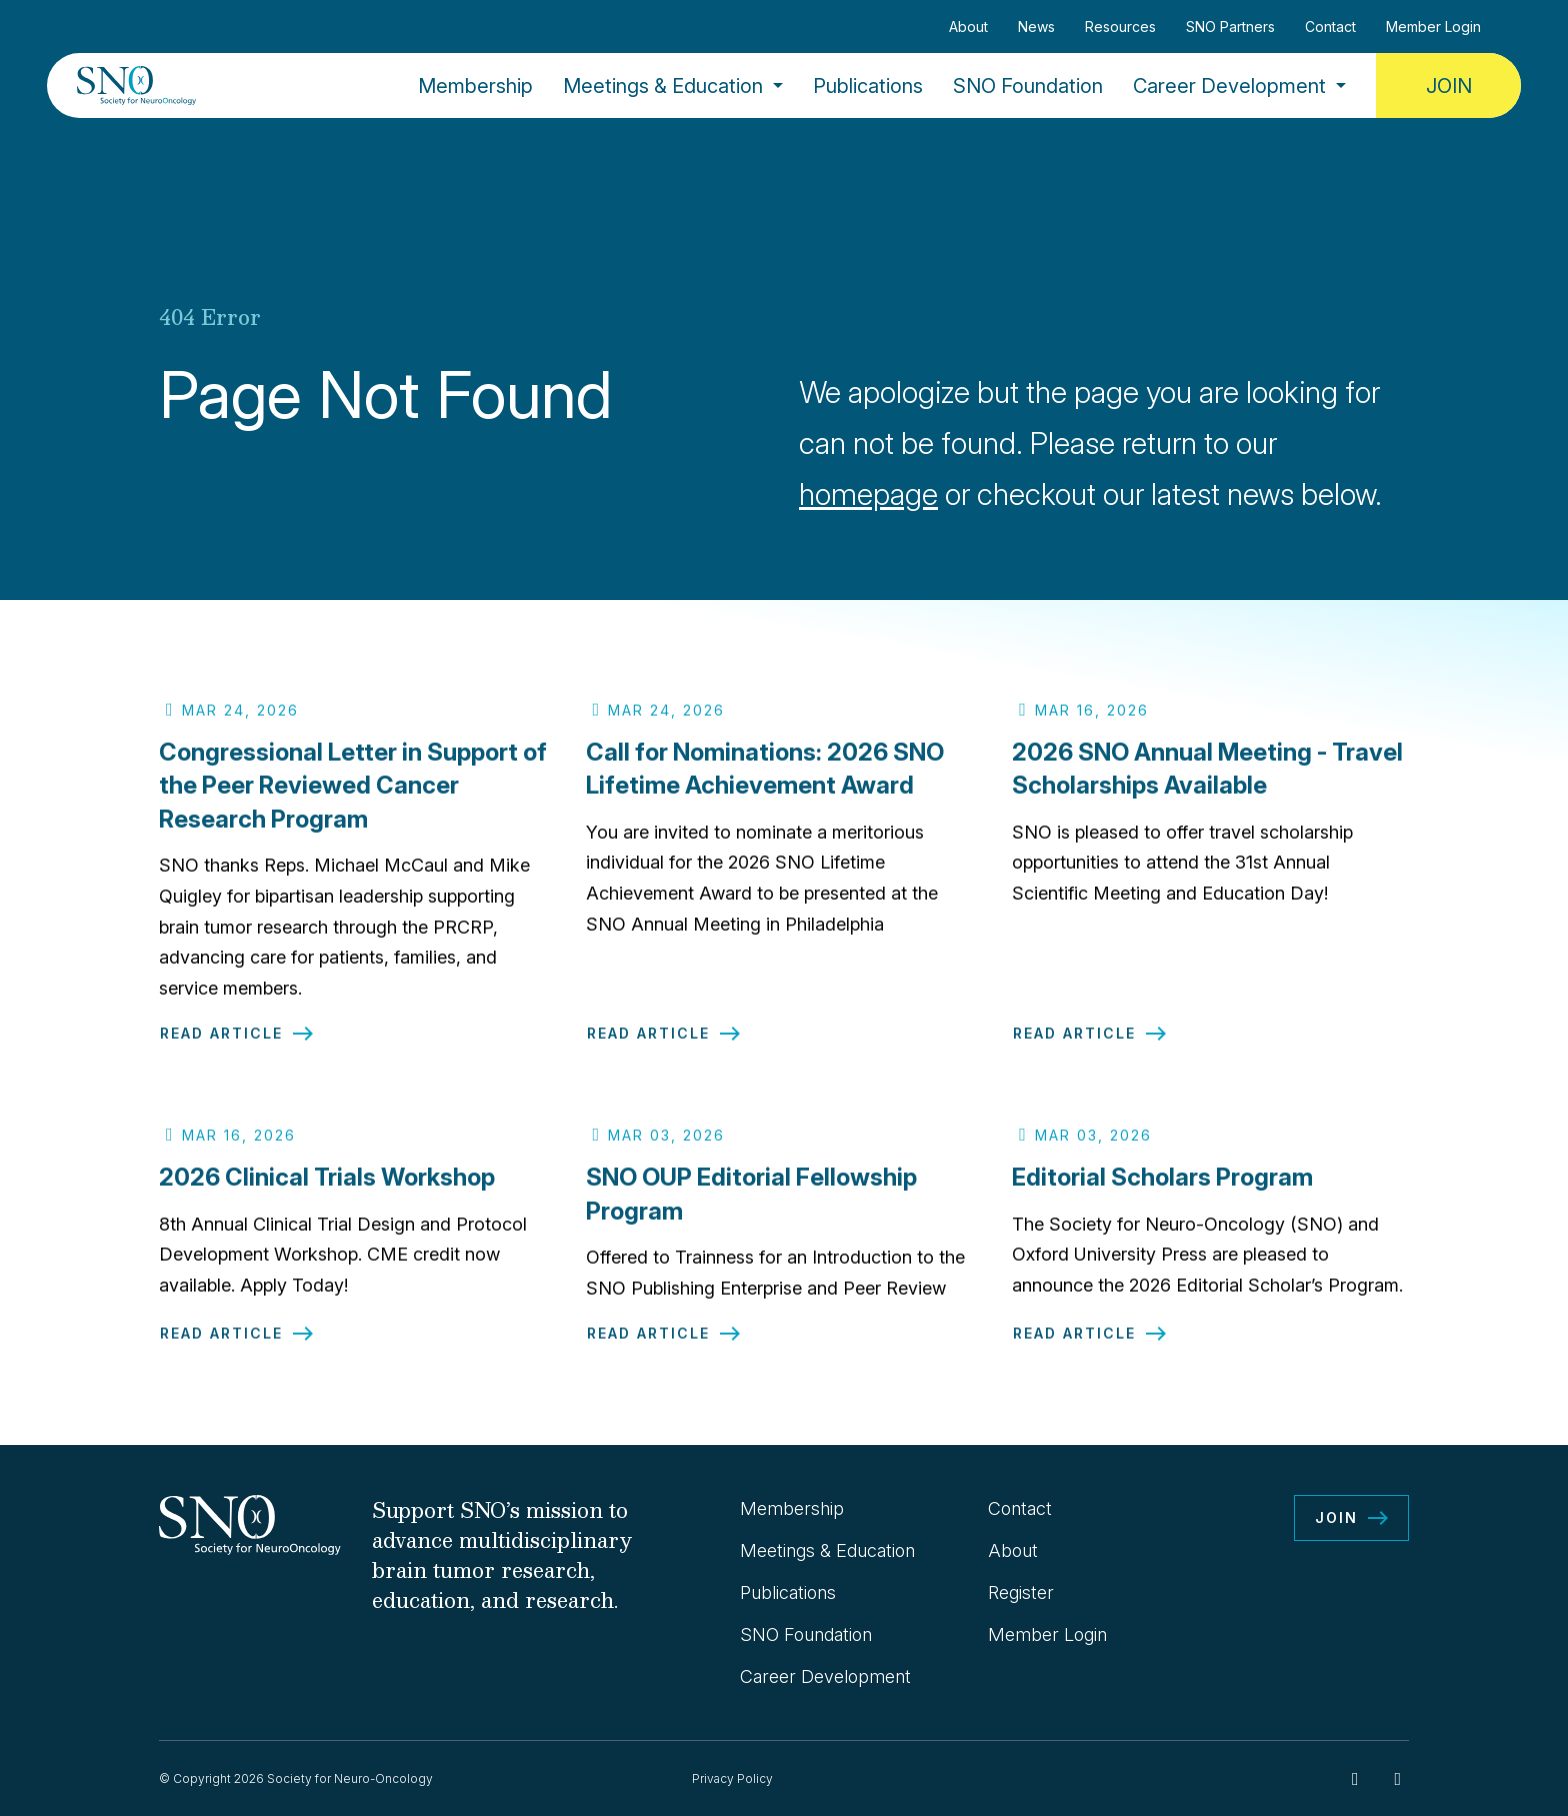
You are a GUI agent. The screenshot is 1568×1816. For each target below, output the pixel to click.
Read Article (221, 1047)
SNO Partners (1230, 26)
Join (1449, 86)
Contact (1330, 26)
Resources (1120, 26)
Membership (475, 86)
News (1036, 26)
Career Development (1229, 86)
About (968, 26)
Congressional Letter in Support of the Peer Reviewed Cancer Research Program (353, 799)
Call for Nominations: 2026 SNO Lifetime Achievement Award (765, 782)
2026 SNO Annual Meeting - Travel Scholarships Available (1207, 782)
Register (1021, 1592)
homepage (868, 494)
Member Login (1433, 26)
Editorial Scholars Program (1162, 1190)
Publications (868, 86)
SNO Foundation (1028, 86)
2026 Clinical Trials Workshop (327, 1190)
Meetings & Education (663, 86)
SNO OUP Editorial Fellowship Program (751, 1207)
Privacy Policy (732, 1778)
